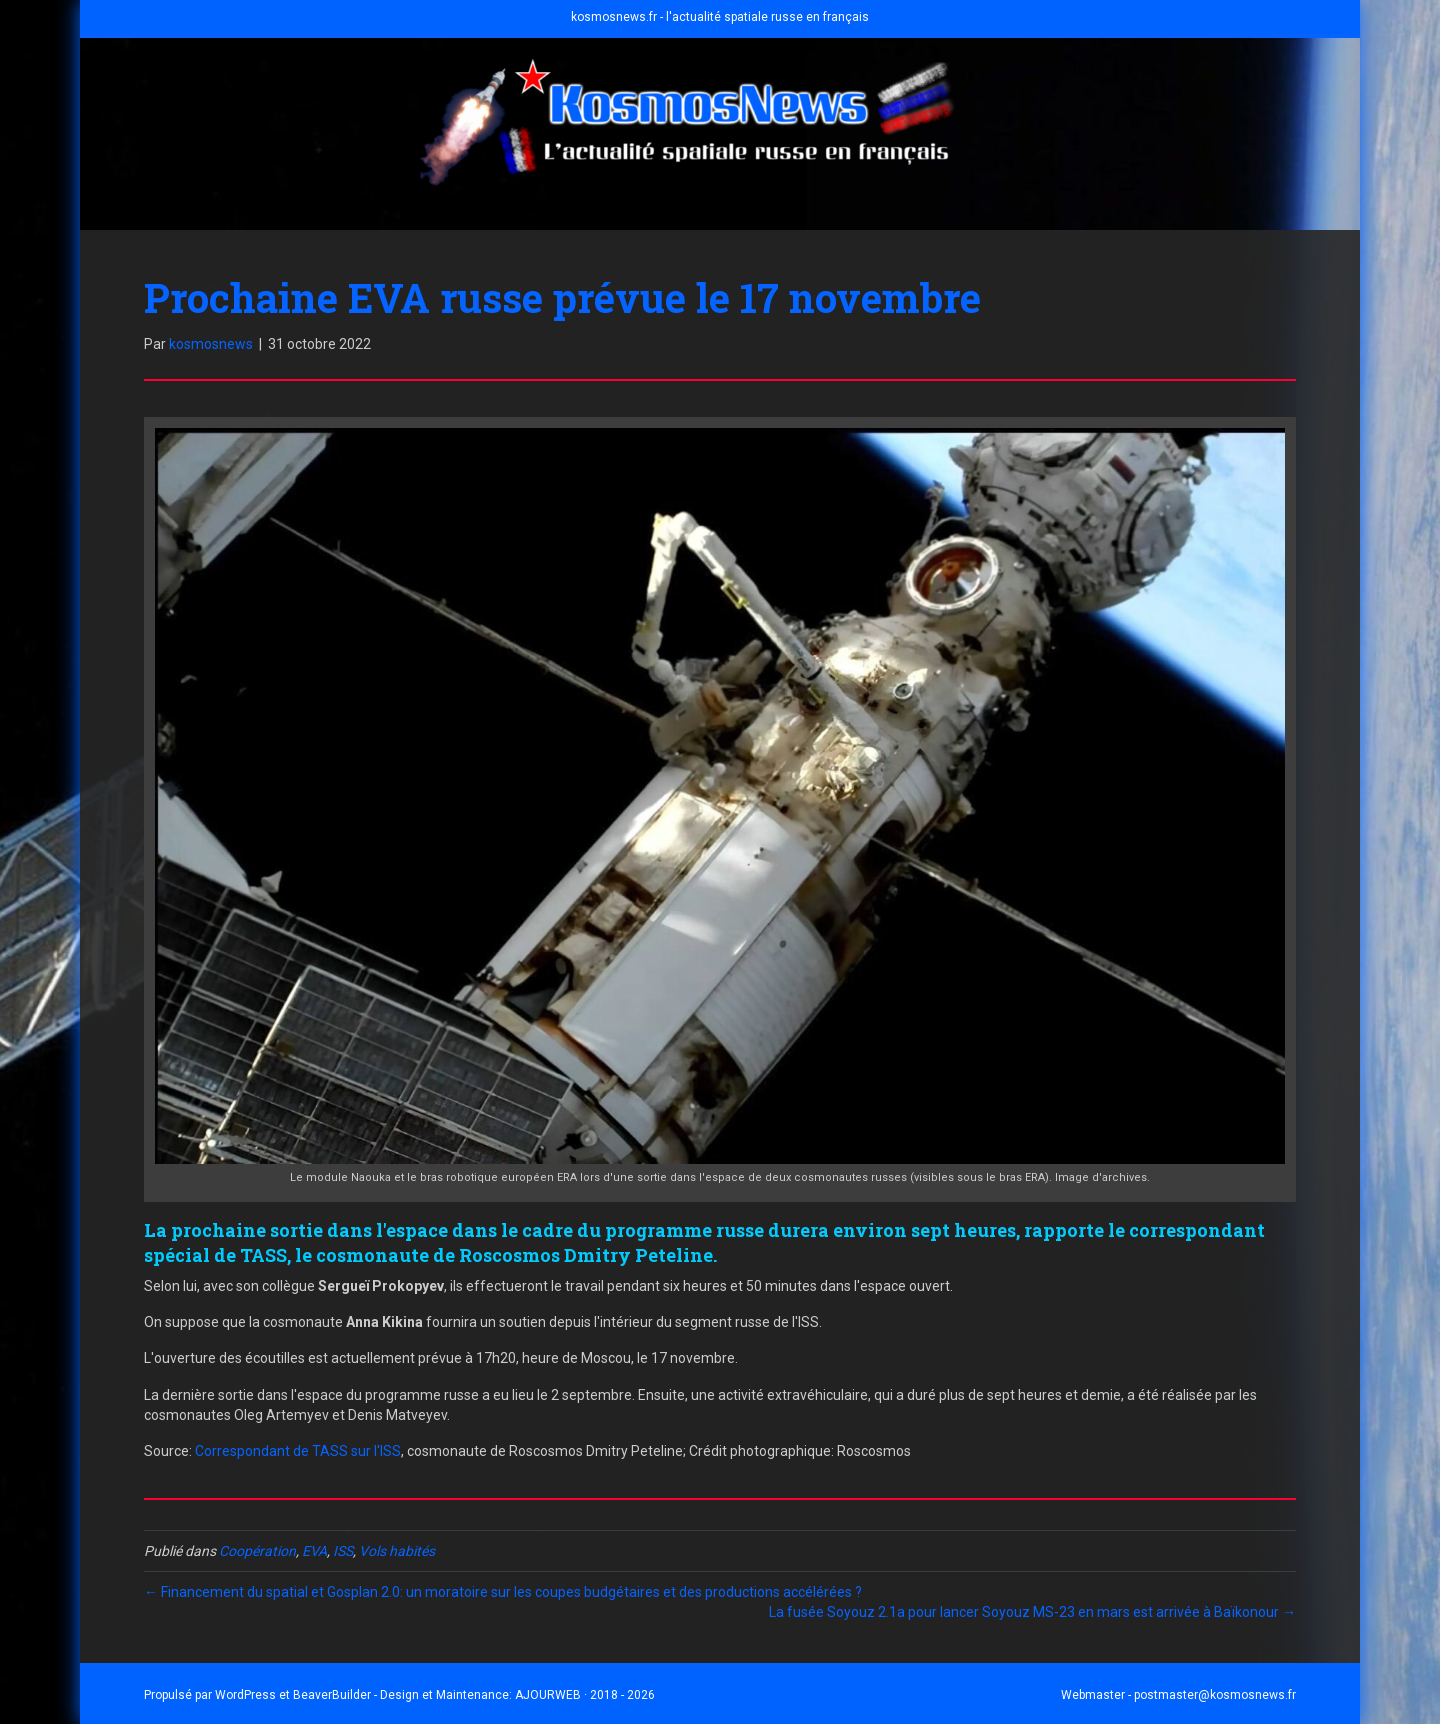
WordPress (245, 1695)
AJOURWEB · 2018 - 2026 (585, 1695)
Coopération (257, 1551)
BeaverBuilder (332, 1695)
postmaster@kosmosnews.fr (1215, 1695)
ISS (343, 1551)
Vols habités (397, 1551)
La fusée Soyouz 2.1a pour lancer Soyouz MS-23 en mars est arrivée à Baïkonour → (1032, 1612)
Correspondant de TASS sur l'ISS (298, 1451)
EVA (314, 1551)
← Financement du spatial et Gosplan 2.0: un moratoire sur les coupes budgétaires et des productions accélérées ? (503, 1592)
